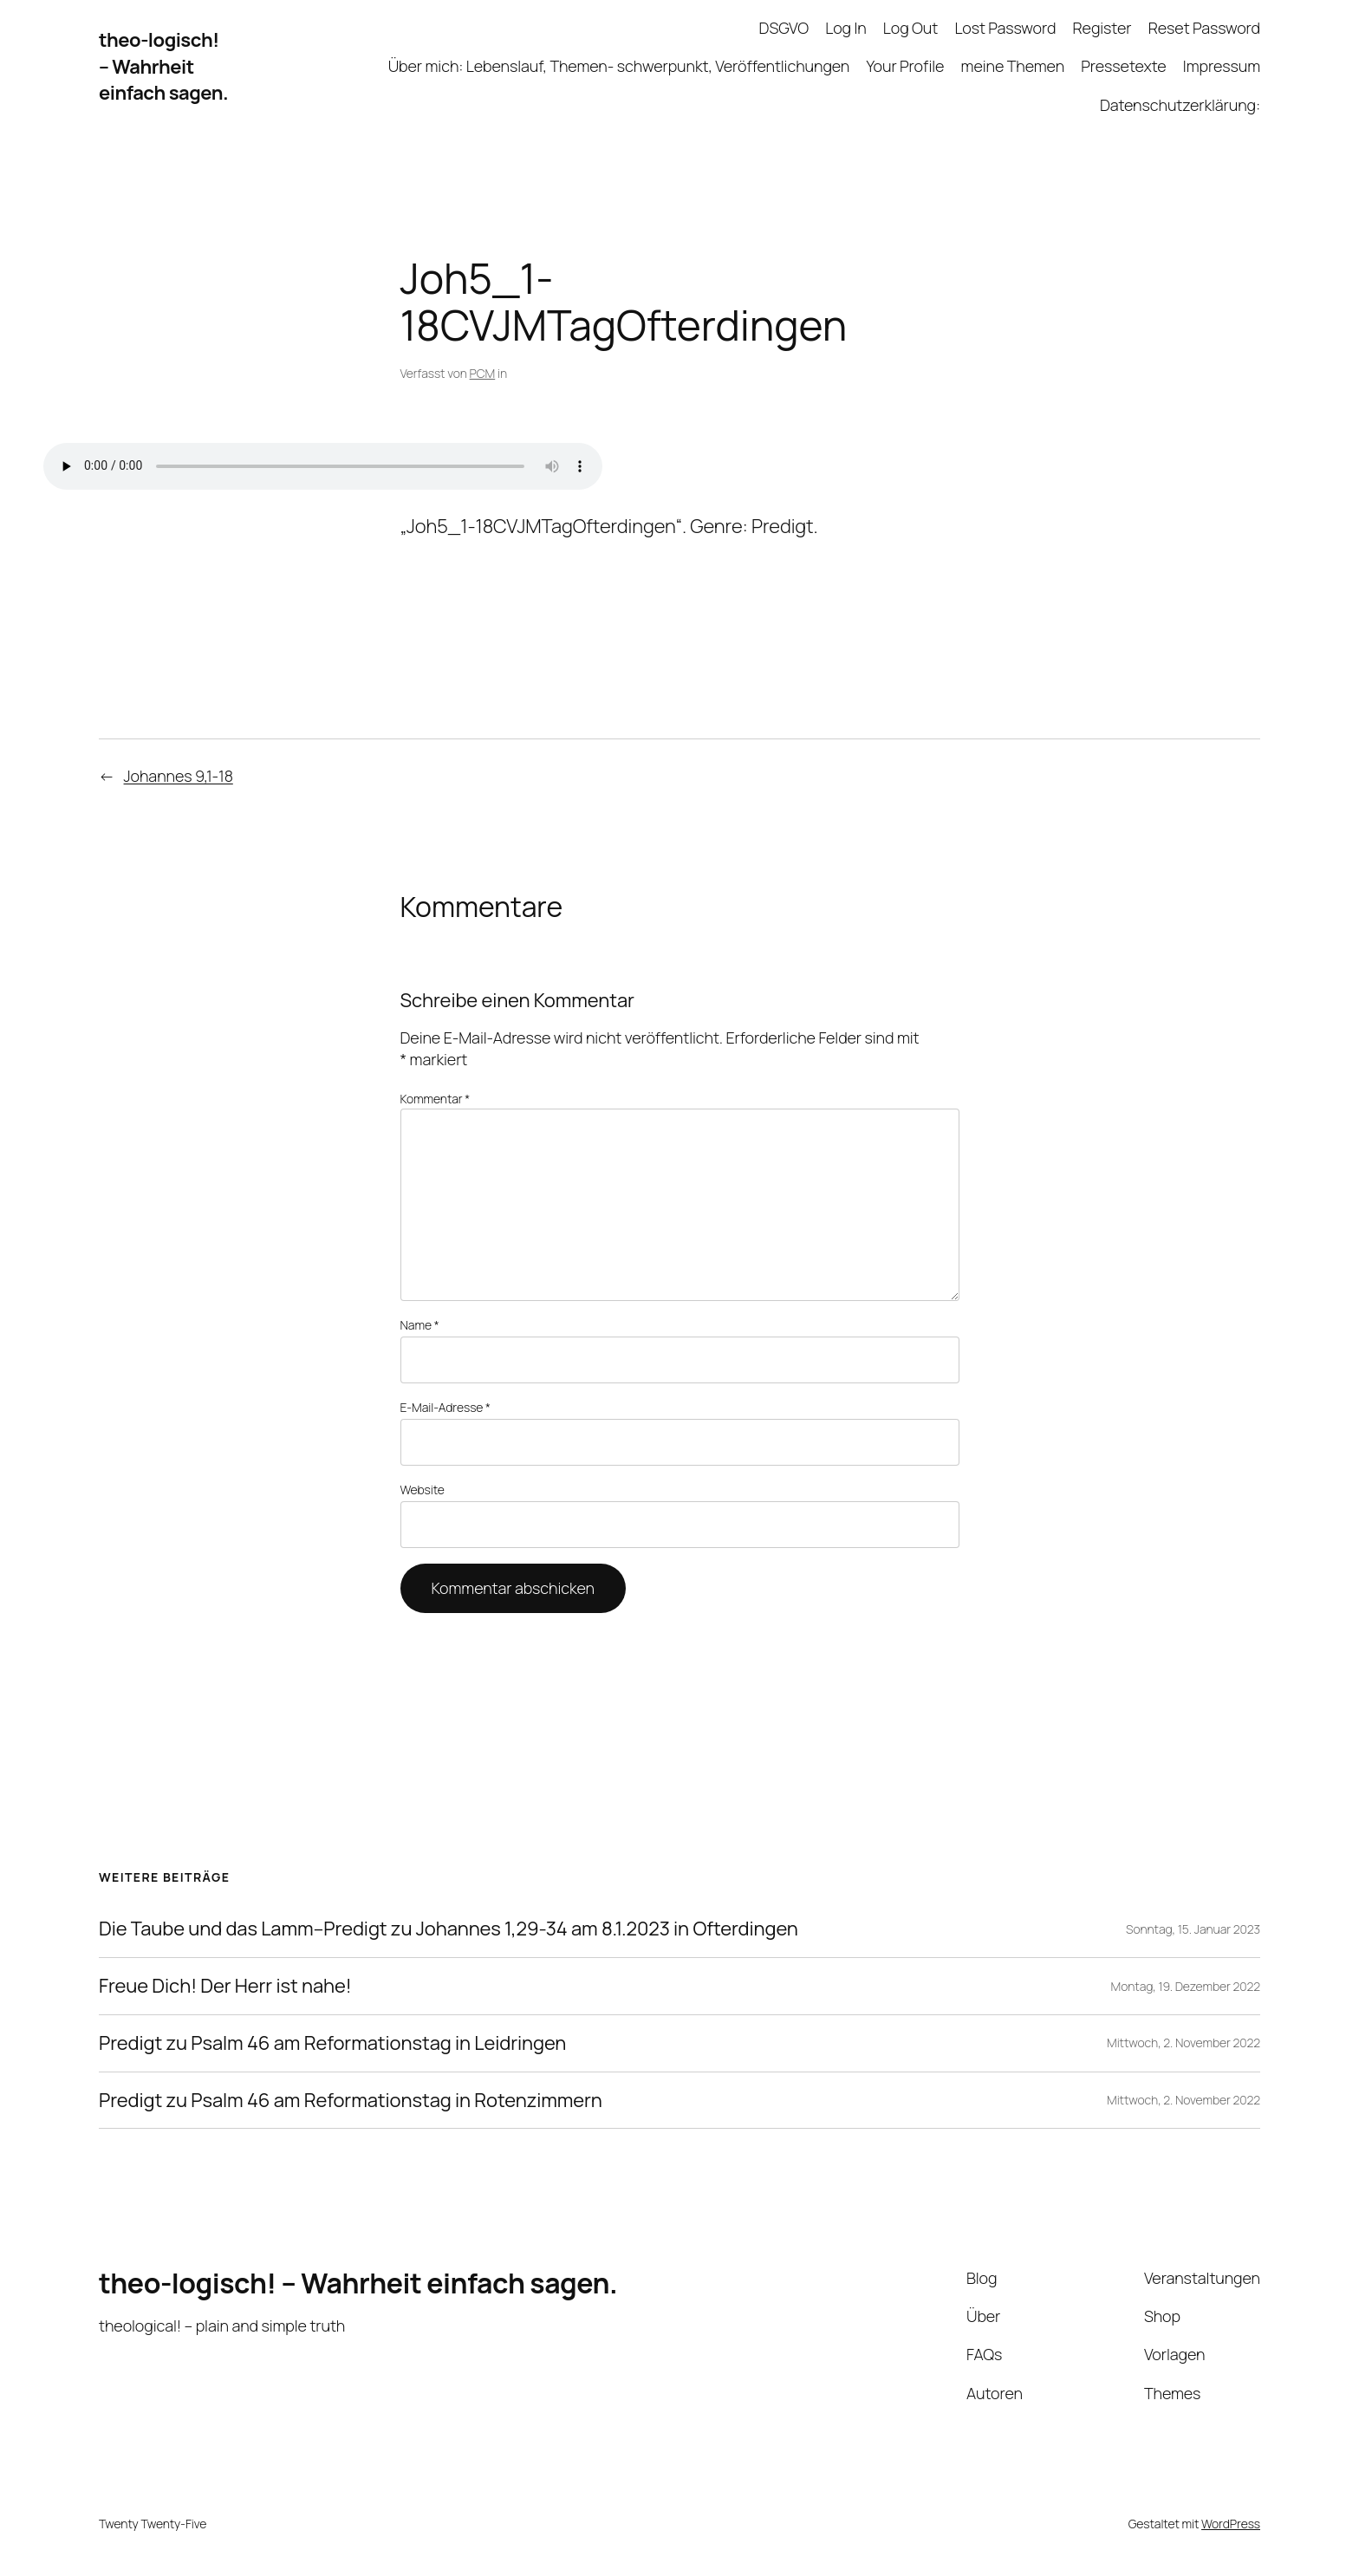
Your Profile (905, 65)
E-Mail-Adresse (445, 1407)
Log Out (910, 27)
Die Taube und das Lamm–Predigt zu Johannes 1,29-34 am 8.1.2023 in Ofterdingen (448, 1929)
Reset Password (1204, 27)
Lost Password (1005, 27)
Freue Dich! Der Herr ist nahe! (225, 1986)
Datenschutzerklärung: (1180, 104)
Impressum (1221, 65)
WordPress (1230, 2523)
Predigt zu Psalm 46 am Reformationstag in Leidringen (332, 2043)
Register (1101, 27)
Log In (845, 27)
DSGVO (784, 27)
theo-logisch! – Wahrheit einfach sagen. (163, 67)
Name (419, 1325)
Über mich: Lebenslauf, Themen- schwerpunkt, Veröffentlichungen (619, 65)
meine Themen (1012, 65)
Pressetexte (1123, 65)
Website (422, 1489)
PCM (483, 373)
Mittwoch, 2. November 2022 (1183, 2042)
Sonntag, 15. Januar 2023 (1193, 1929)
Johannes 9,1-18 (178, 775)
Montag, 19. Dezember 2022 (1185, 1986)
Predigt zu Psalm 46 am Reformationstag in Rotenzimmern (350, 2100)
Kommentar (435, 1098)
